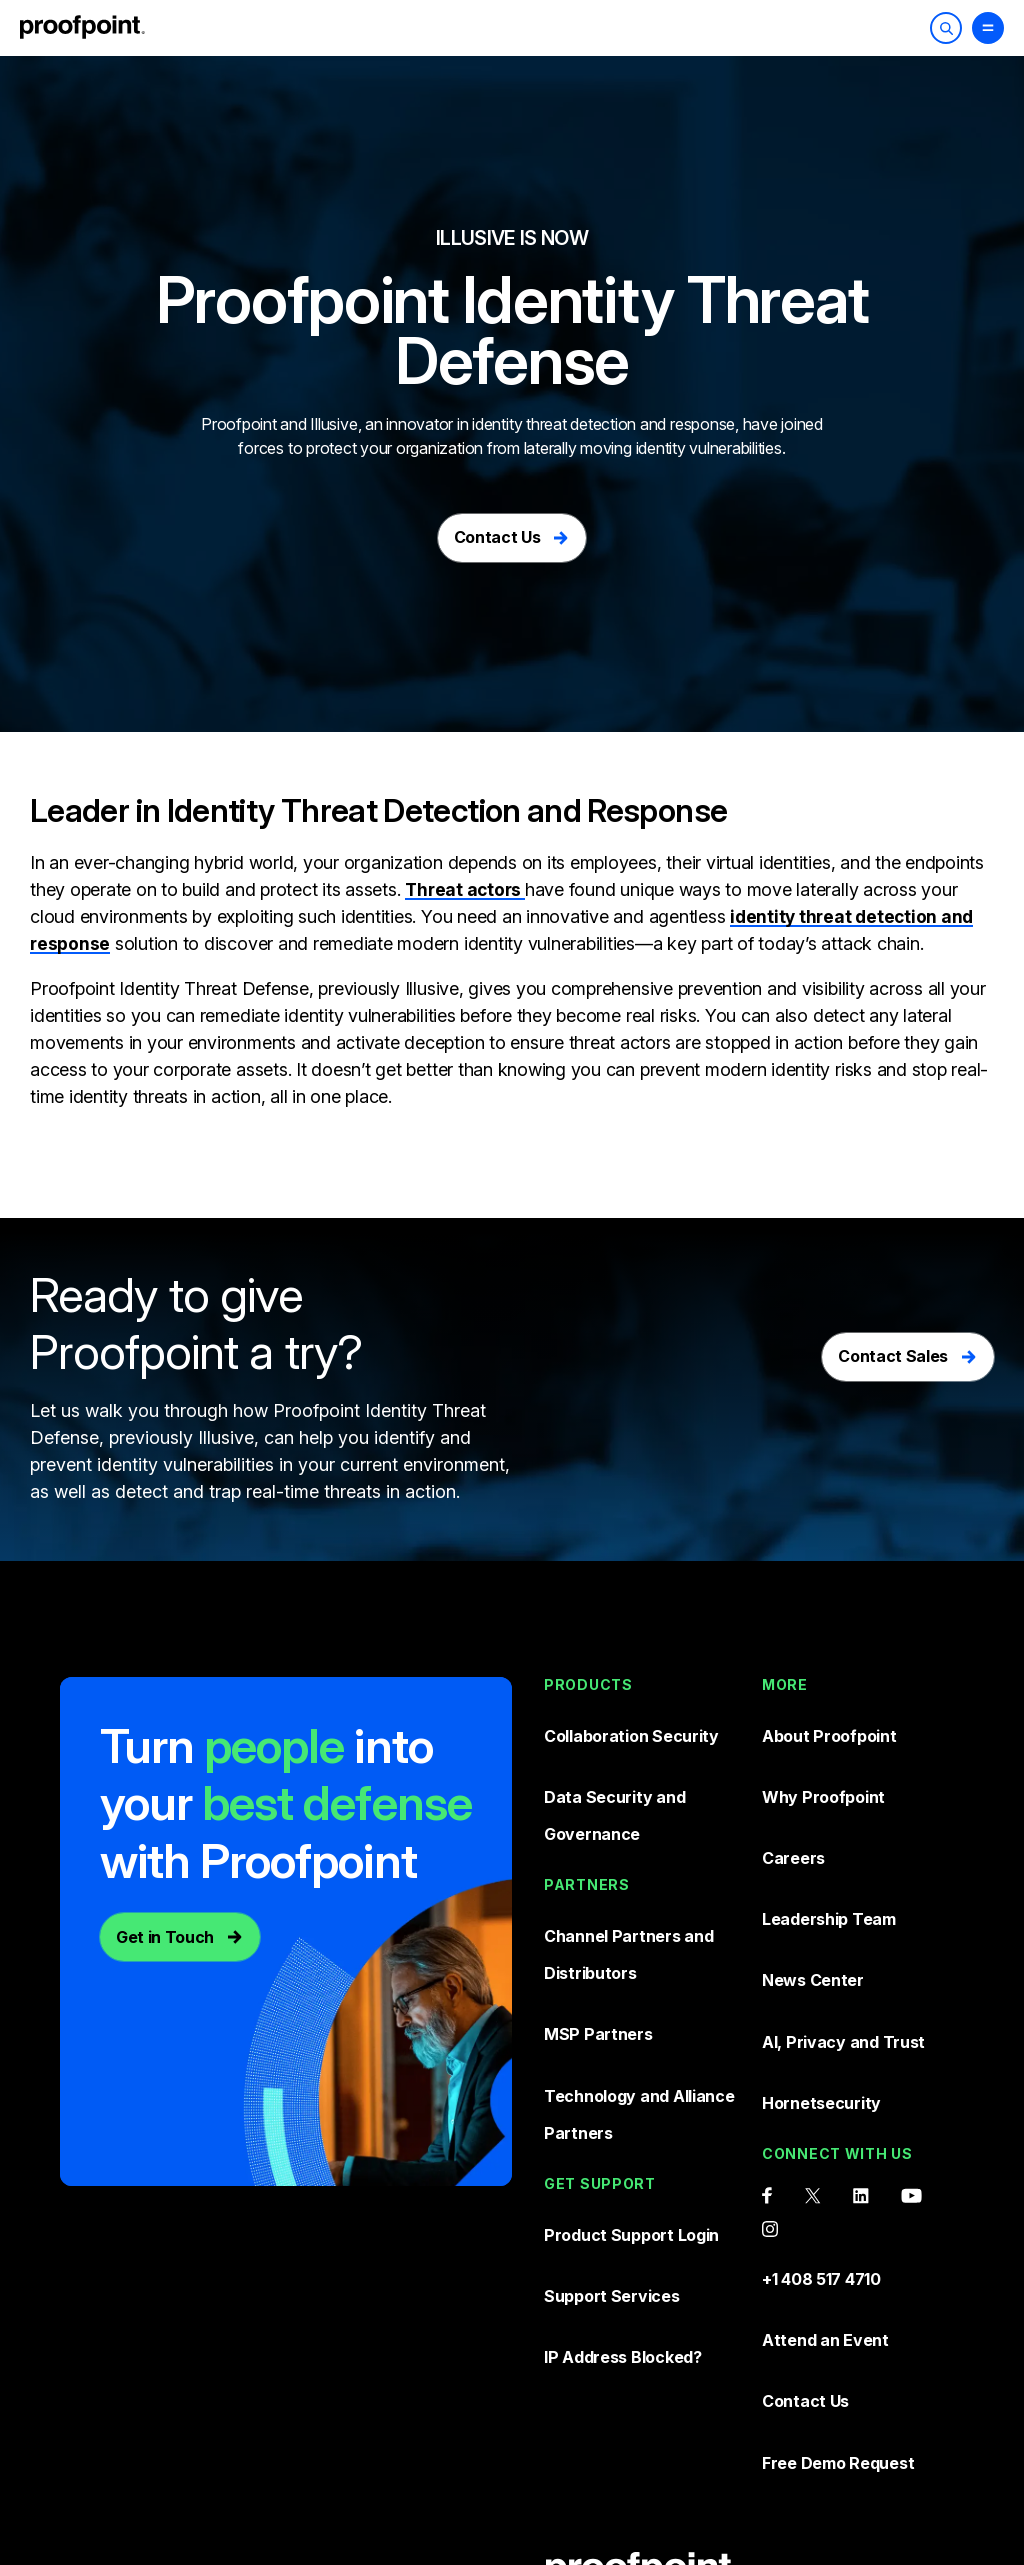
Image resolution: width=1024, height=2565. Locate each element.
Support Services (614, 2095)
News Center (814, 1877)
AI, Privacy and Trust (846, 1919)
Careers (794, 1794)
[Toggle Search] (946, 28)
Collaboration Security (634, 1711)
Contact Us (497, 523)
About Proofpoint (831, 1711)
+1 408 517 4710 (823, 2117)
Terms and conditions (829, 2438)
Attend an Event (827, 2159)
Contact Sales (893, 1341)
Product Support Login (634, 2053)
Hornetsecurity (823, 1961)
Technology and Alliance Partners (642, 1962)
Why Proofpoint (825, 1753)
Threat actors (467, 874)
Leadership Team (831, 1836)
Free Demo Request (840, 2242)
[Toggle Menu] (988, 28)
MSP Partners (600, 1912)
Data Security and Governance (617, 1762)
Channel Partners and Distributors (631, 1862)
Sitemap (705, 2490)
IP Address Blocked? (625, 2137)
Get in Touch (165, 1922)
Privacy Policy (593, 2490)
